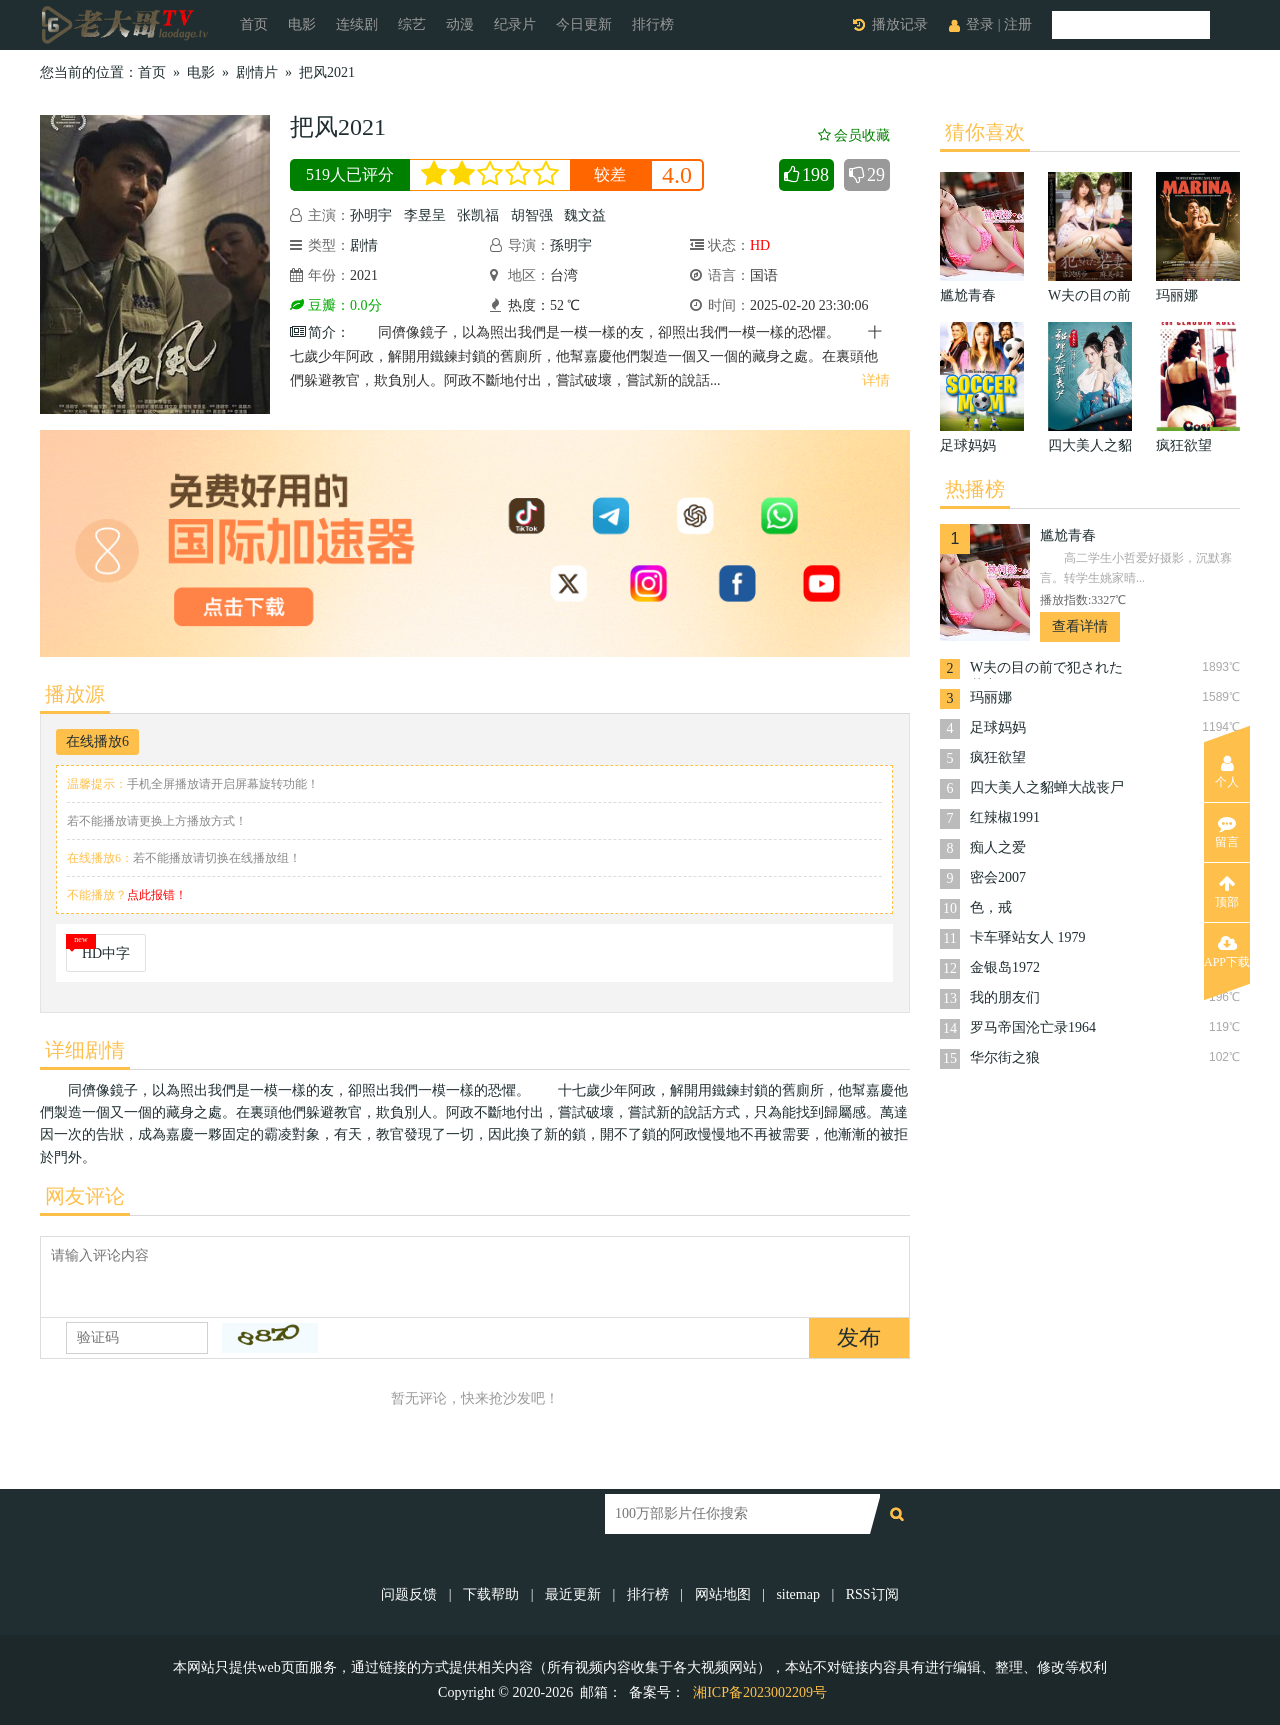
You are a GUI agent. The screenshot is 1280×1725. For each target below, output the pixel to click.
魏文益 (585, 215)
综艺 (412, 24)
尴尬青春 (1068, 535)
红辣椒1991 (1005, 817)
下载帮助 (491, 1594)
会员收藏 (854, 135)
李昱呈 (425, 215)
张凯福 (478, 215)
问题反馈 (411, 1594)
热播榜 (975, 489)
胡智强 (532, 215)
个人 (1227, 772)
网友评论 (85, 1196)
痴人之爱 (998, 847)
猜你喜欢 (985, 132)
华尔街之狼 (1005, 1057)
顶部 (1227, 892)
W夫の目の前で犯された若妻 (1046, 669)
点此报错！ (157, 895)
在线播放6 (97, 741)
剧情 (364, 245)
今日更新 (584, 24)
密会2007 (998, 877)
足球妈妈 (998, 727)
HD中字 (106, 953)
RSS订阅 (872, 1594)
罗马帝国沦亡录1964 (1033, 1027)
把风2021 (327, 72)
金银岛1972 (1005, 967)
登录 (980, 24)
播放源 (75, 694)
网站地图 (723, 1594)
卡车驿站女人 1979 (1028, 937)
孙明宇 (371, 215)
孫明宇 (571, 245)
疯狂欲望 (998, 757)
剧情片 (257, 72)
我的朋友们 (1005, 997)
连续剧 (357, 24)
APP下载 (1227, 952)
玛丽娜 (991, 697)
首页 (254, 24)
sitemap (798, 1594)
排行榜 (653, 24)
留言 (1227, 832)
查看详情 (1080, 626)
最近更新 (573, 1594)
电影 (302, 24)
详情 (876, 380)
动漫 (460, 24)
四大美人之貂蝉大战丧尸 (1047, 787)
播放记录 (900, 24)
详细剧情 (85, 1050)
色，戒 (991, 907)
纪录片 (515, 24)
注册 (1018, 24)
